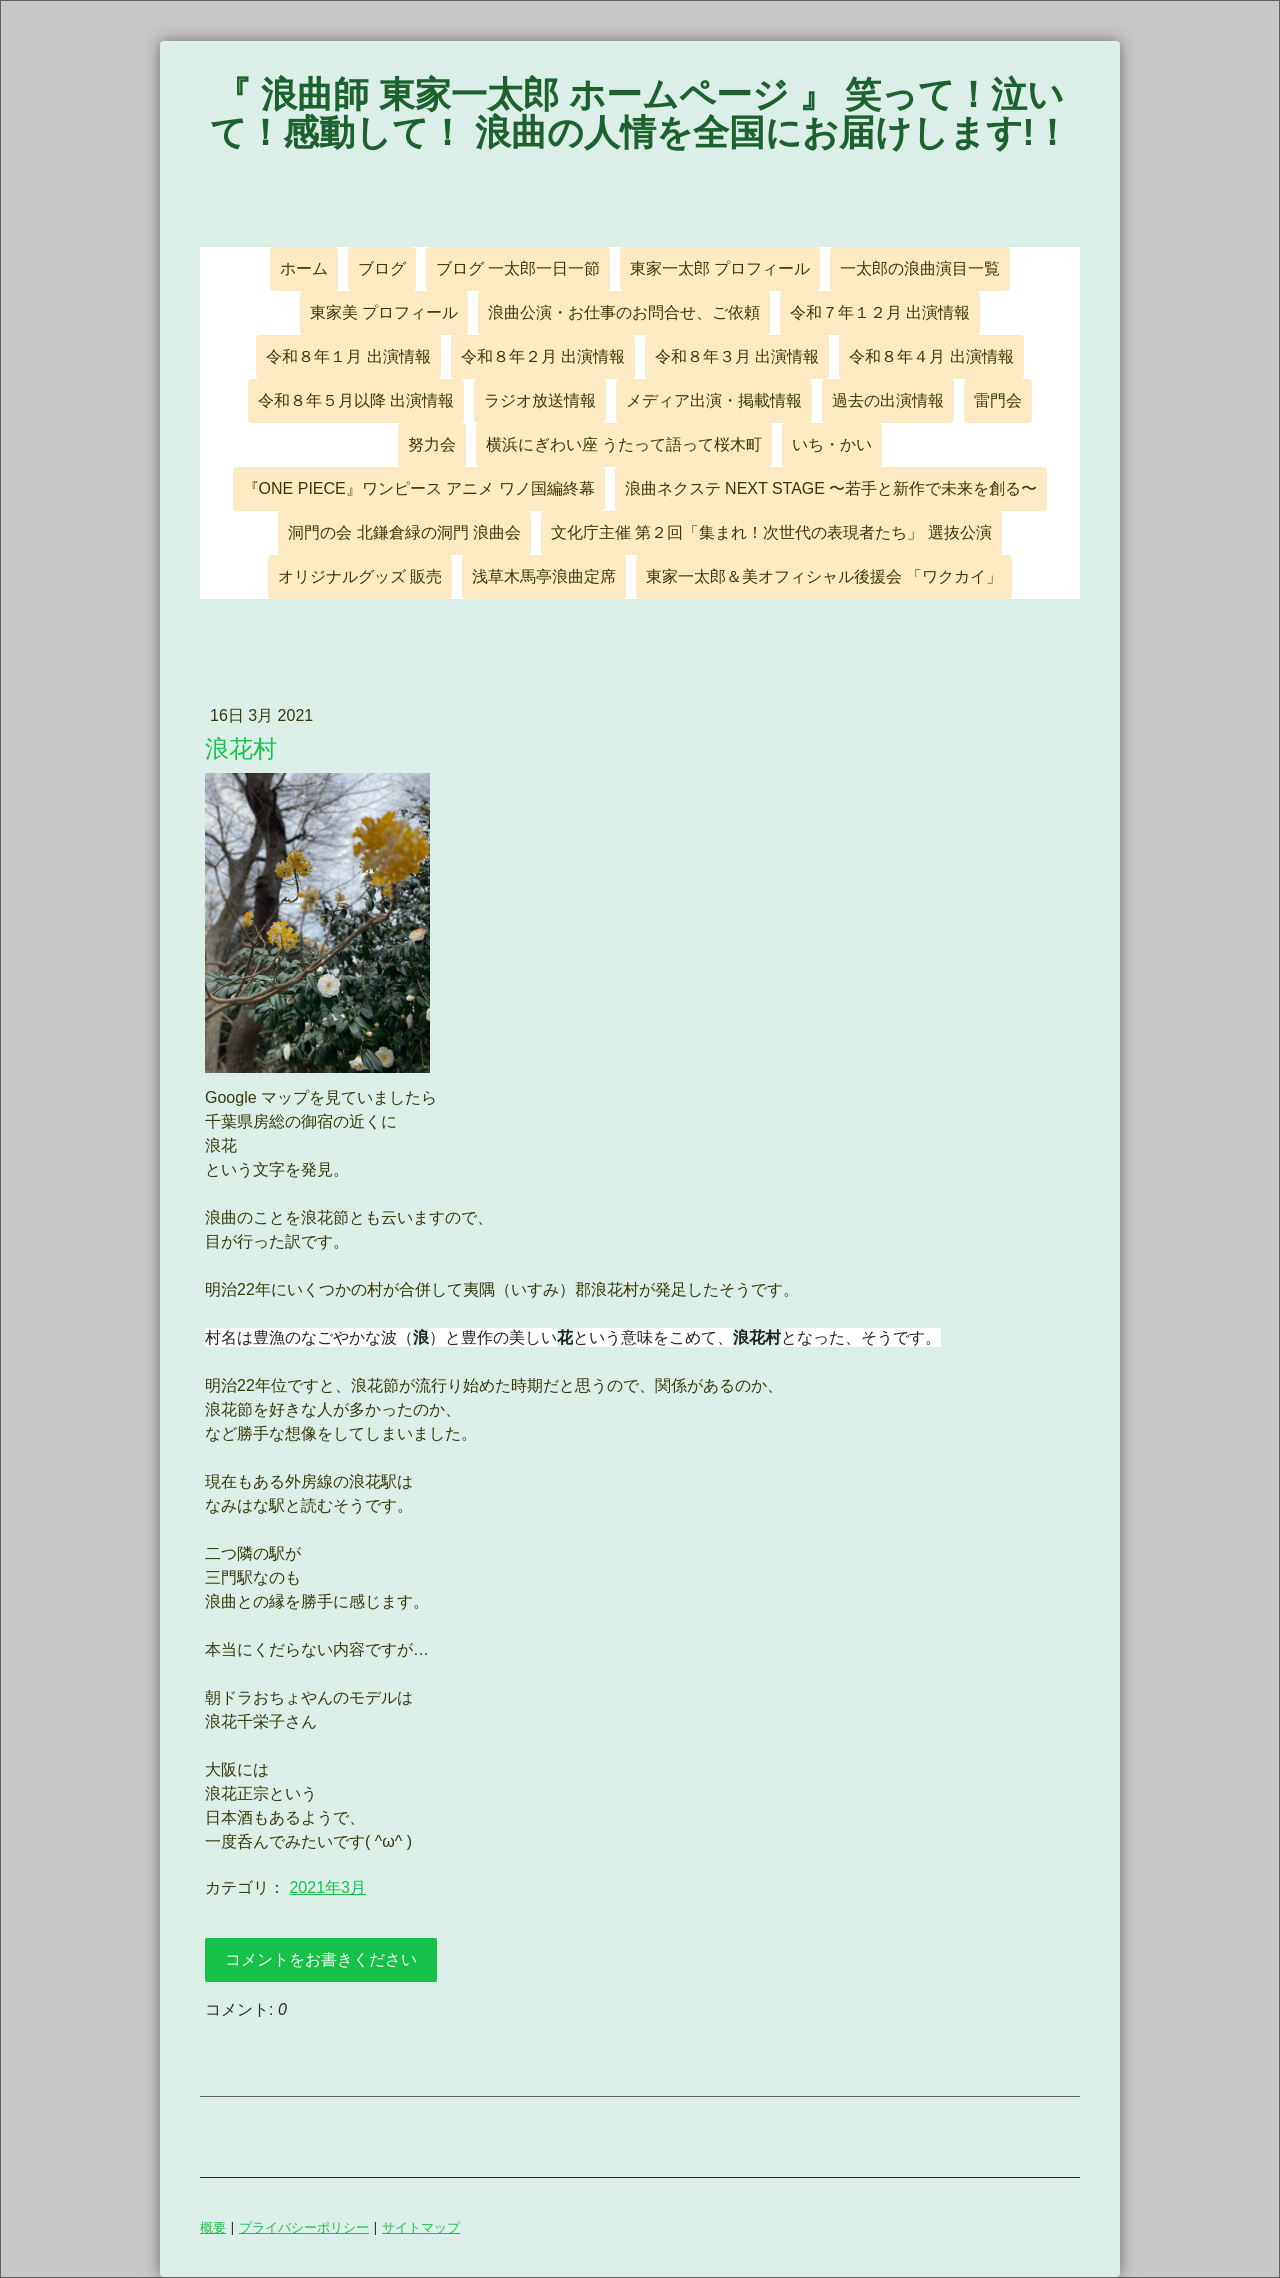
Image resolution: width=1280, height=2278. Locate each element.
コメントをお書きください (321, 1959)
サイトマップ (421, 2227)
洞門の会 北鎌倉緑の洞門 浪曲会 (404, 532)
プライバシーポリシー (304, 2227)
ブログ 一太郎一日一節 (518, 268)
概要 (213, 2227)
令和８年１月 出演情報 (348, 356)
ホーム (304, 268)
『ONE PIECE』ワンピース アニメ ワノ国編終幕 (419, 488)
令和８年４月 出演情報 (931, 356)
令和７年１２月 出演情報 (880, 312)
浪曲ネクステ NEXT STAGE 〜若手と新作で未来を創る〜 (831, 488)
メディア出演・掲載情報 (714, 400)
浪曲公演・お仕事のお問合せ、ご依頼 (624, 312)
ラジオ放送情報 (540, 400)
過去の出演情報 (888, 400)
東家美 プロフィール (384, 312)
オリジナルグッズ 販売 (360, 576)
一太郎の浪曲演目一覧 (920, 268)
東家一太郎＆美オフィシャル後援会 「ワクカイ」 (824, 576)
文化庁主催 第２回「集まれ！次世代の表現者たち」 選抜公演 (771, 532)
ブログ (382, 268)
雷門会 (998, 400)
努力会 (432, 444)
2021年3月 (327, 1887)
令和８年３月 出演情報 (737, 356)
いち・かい (832, 444)
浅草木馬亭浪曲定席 (544, 576)
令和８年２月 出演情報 (543, 356)
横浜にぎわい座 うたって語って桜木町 (624, 444)
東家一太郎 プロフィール (720, 268)
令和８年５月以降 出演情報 (356, 400)
